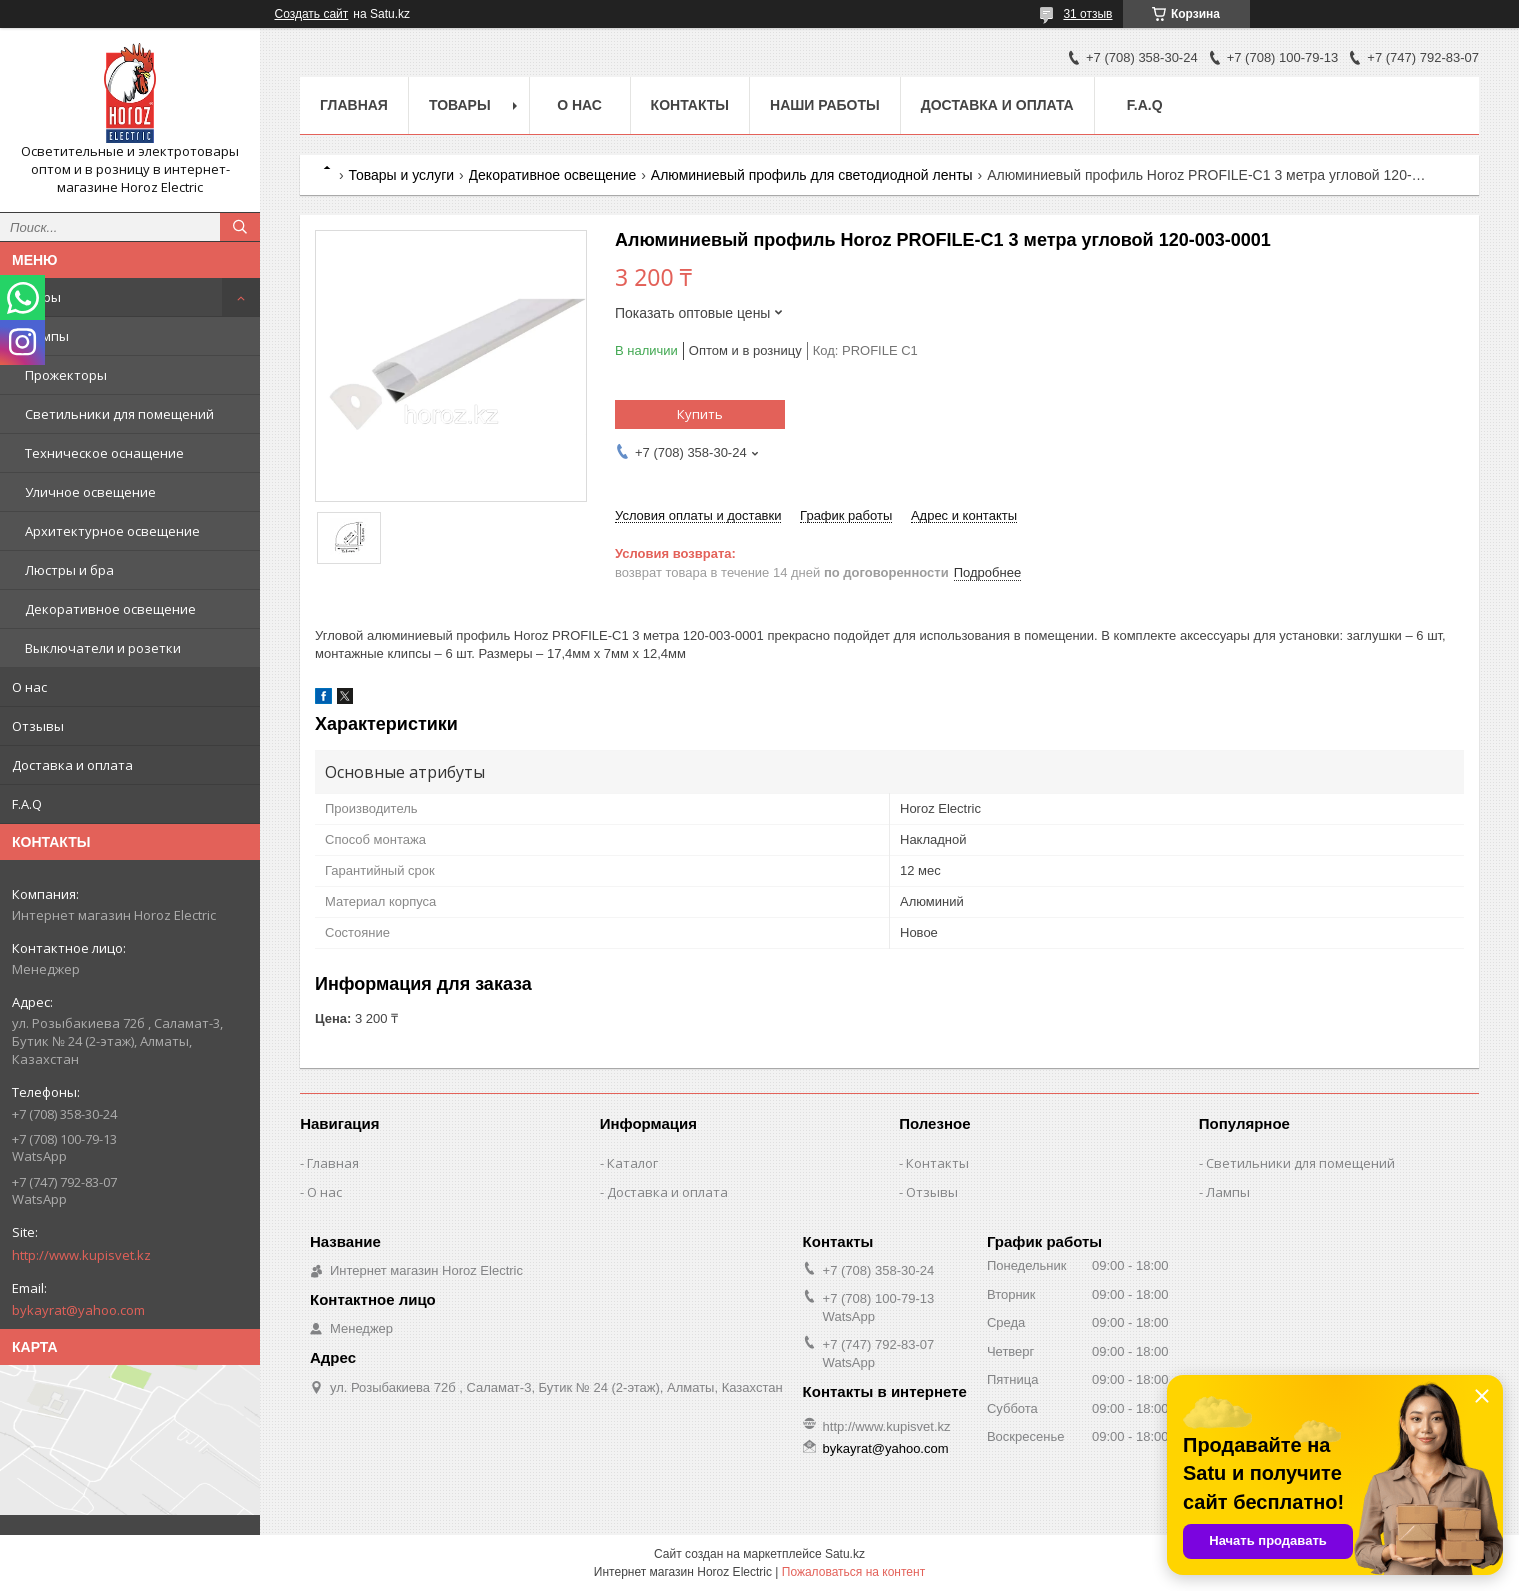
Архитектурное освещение (112, 531)
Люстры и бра (69, 570)
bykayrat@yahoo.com (78, 1310)
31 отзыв (1087, 14)
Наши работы (825, 105)
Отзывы (38, 726)
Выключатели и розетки (103, 648)
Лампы (47, 336)
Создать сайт (312, 14)
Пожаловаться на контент (853, 1572)
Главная (354, 105)
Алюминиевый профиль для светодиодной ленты (812, 175)
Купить (700, 414)
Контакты (690, 105)
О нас (29, 687)
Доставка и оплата (72, 765)
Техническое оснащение (104, 453)
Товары (36, 297)
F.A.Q (27, 804)
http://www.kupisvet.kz (81, 1255)
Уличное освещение (90, 492)
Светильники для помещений (119, 414)
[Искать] (240, 227)
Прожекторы (66, 375)
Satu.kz (845, 1554)
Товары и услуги (401, 175)
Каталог (632, 1163)
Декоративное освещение (110, 609)
